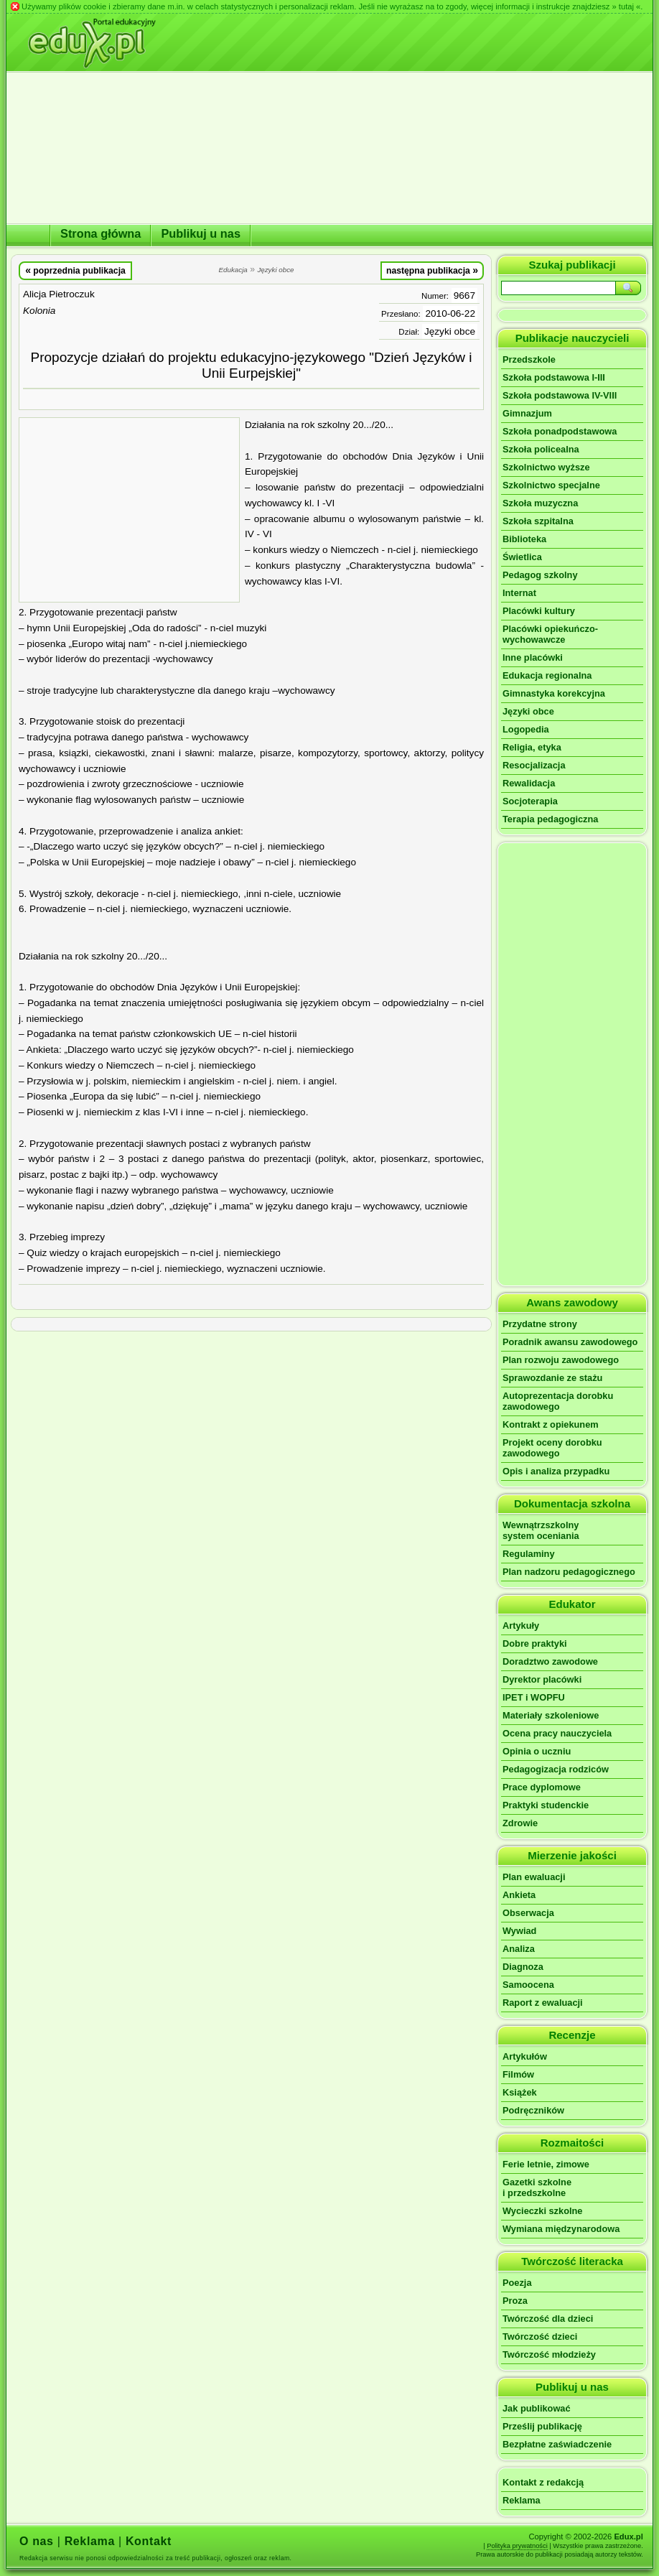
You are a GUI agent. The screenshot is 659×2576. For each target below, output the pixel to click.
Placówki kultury (539, 610)
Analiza (519, 1948)
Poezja (517, 2282)
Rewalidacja (529, 783)
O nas (36, 2541)
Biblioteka (524, 539)
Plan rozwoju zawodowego (561, 1359)
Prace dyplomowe (542, 1787)
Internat (519, 592)
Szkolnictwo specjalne (551, 485)
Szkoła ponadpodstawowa (560, 431)
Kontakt (149, 2541)
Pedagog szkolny (540, 574)
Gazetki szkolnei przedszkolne (537, 2187)
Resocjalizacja (534, 765)
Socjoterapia (530, 801)
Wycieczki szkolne (542, 2210)
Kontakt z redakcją (543, 2482)
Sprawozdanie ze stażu (552, 1377)
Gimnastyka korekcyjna (554, 693)
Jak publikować (537, 2408)
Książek (520, 2092)
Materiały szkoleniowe (551, 1715)
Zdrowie (520, 1823)
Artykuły (521, 1625)
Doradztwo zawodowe (550, 1661)
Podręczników (533, 2110)
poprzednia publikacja (75, 270)
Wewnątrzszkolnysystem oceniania (541, 1530)
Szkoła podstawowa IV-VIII (560, 395)
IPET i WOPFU (534, 1697)
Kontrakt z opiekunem (551, 1424)
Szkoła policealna (541, 449)
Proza (515, 2300)
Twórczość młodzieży (549, 2354)
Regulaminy (529, 1553)
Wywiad (519, 1930)
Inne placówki (533, 657)
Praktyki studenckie (546, 1805)
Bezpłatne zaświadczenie (557, 2444)
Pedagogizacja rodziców (556, 1769)
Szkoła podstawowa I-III (554, 377)
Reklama (522, 2500)
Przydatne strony (540, 1324)
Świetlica (522, 557)
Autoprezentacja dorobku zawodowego (558, 1401)
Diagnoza (523, 1966)
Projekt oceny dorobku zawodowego (552, 1448)
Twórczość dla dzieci (548, 2318)
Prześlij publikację (542, 2426)
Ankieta (519, 1894)
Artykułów (525, 2056)
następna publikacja (432, 270)
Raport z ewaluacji (543, 2002)
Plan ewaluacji (534, 1876)
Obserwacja (528, 1912)
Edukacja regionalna (547, 675)
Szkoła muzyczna (540, 503)
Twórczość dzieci (540, 2336)
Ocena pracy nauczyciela (557, 1733)
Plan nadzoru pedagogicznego (569, 1571)
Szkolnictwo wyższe (546, 467)
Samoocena (528, 1984)
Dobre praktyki (535, 1643)
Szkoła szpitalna (538, 521)
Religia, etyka (532, 747)
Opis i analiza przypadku (556, 1471)
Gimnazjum (527, 413)
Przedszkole (529, 359)
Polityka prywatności (517, 2545)
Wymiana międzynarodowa (561, 2228)
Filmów (518, 2074)
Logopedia (526, 729)
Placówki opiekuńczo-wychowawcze (550, 634)
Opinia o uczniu (537, 1751)
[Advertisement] (129, 510)
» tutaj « (626, 6)
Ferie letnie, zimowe (546, 2164)
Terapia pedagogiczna (550, 819)
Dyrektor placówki (542, 1679)
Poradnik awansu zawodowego (570, 1341)
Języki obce (449, 331)
